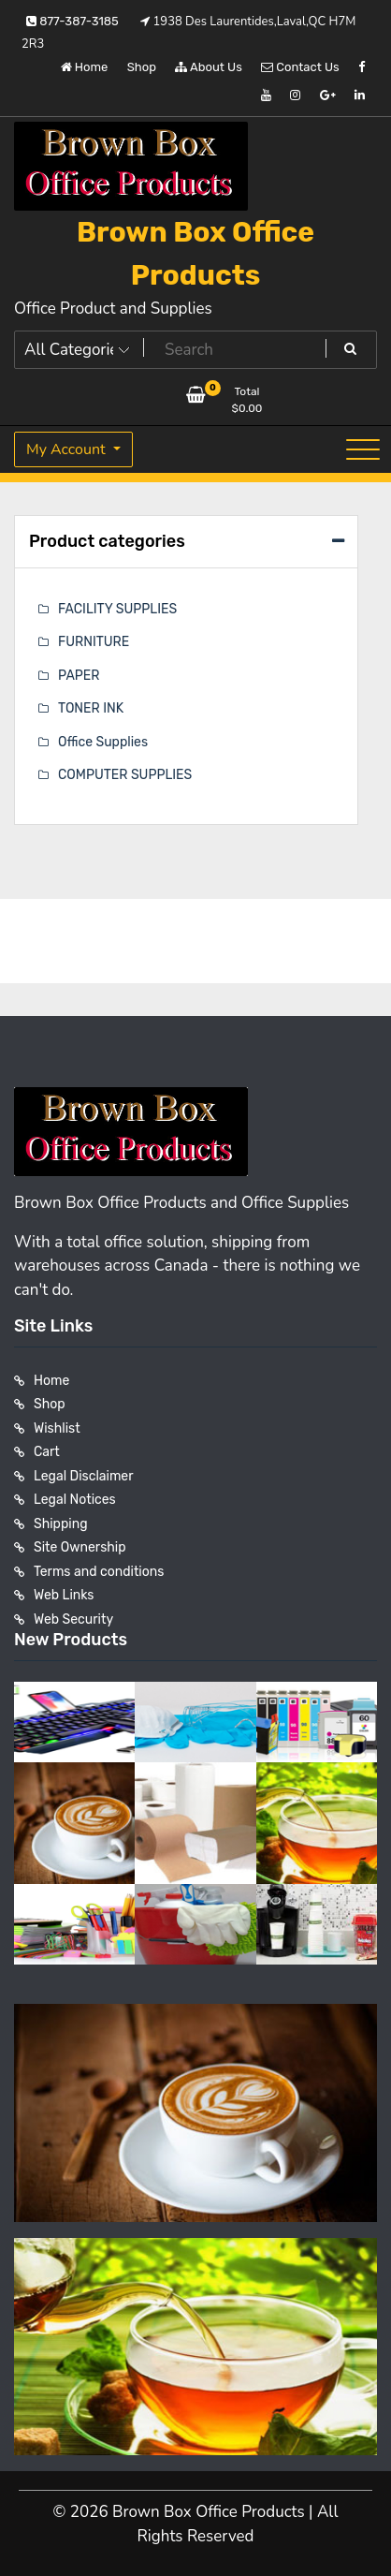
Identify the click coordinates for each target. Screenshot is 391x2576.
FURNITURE (93, 642)
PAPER (78, 676)
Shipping (61, 1524)
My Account (67, 449)
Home (85, 67)
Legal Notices (75, 1500)
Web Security (73, 1619)
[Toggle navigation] (363, 449)
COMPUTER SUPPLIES (125, 775)
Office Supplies (103, 742)
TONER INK (90, 708)
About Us (208, 67)
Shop (141, 67)
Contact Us (300, 67)
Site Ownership (80, 1547)
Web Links (64, 1595)
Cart (47, 1452)
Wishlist (57, 1428)
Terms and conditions (99, 1572)
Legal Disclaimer (84, 1476)
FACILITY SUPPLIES (117, 609)
